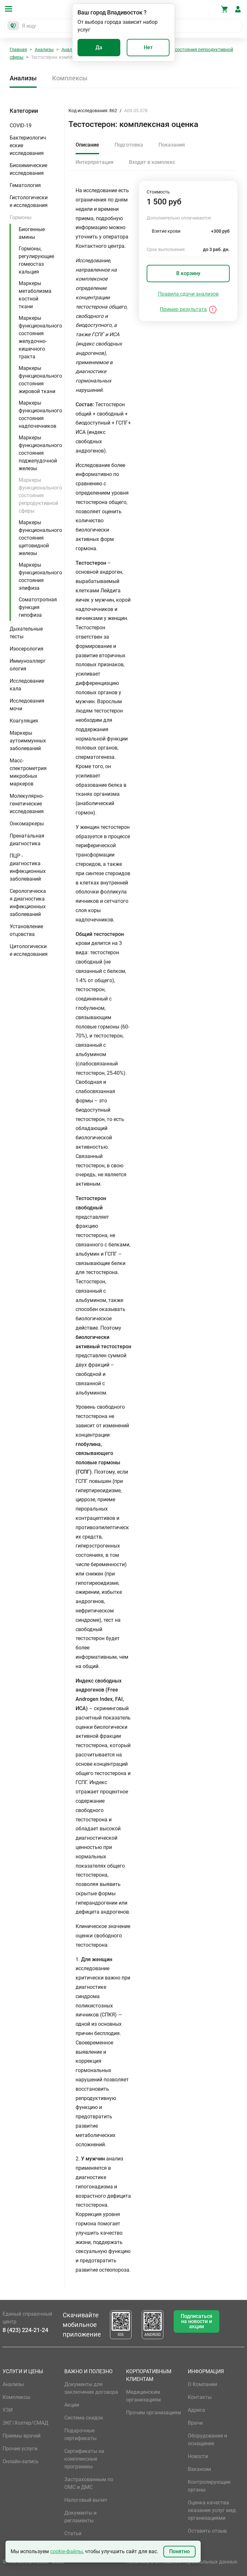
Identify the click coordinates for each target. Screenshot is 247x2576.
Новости (198, 2456)
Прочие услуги (20, 2449)
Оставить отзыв (207, 2531)
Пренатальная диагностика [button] (27, 840)
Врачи (195, 2423)
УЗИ (8, 2410)
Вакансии (199, 2469)
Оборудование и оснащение (207, 2439)
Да (99, 47)
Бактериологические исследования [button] (28, 145)
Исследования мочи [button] (27, 705)
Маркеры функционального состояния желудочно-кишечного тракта (40, 337)
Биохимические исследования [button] (28, 169)
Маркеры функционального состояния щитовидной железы (40, 537)
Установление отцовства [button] (26, 930)
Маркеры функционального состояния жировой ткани (40, 379)
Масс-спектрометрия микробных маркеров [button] (28, 772)
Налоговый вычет (85, 2500)
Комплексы (69, 78)
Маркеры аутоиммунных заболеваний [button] (28, 740)
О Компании (202, 2384)
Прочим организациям (153, 2413)
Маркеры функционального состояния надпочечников (40, 414)
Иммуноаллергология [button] (28, 665)
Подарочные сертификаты (80, 2434)
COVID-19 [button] (21, 125)
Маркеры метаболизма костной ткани (35, 295)
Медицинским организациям (143, 2396)
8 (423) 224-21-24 (25, 2330)
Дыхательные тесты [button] (26, 633)
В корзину (188, 273)
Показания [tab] (172, 145)
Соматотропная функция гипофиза (38, 607)
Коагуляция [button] (24, 721)
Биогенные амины (32, 233)
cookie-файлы (66, 2551)
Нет (148, 47)
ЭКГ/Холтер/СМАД (25, 2423)
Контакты (200, 2397)
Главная (18, 49)
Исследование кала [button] (27, 685)
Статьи (72, 2533)
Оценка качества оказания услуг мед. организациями (212, 2510)
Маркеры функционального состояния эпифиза (40, 576)
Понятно (179, 2551)
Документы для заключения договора (91, 2388)
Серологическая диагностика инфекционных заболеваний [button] (28, 902)
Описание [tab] (87, 145)
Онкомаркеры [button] (27, 824)
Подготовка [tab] (128, 145)
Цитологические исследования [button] (29, 950)
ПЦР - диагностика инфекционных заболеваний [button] (28, 867)
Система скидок (83, 2418)
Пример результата (183, 309)
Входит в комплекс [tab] (152, 162)
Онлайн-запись (21, 2461)
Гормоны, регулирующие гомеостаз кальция (36, 260)
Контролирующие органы (209, 2486)
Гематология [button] (25, 185)
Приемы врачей (22, 2436)
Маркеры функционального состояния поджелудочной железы (40, 453)
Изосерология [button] (26, 649)
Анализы (44, 49)
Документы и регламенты (80, 2517)
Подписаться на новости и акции (196, 2321)
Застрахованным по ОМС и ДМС (88, 2483)
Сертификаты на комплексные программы (84, 2459)
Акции (71, 2405)
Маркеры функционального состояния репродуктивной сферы (40, 495)
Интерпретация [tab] (95, 162)
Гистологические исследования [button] (29, 201)
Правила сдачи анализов (188, 294)
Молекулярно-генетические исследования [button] (27, 803)
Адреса (196, 2410)
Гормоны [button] (21, 217)
